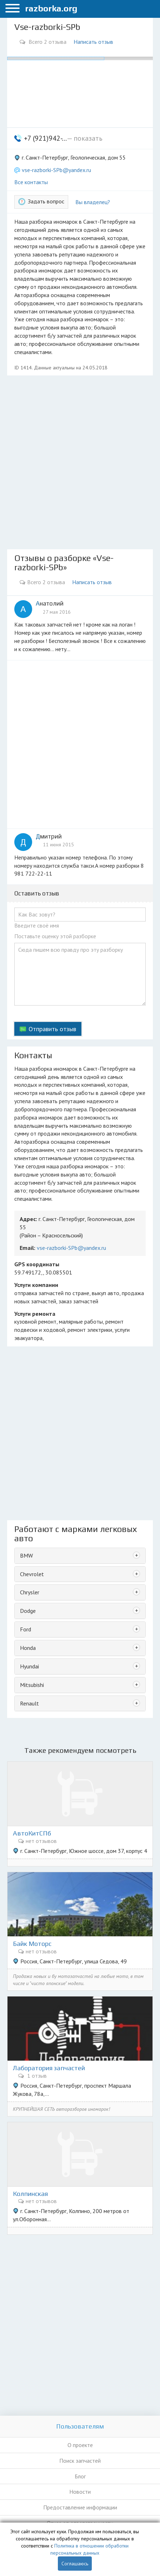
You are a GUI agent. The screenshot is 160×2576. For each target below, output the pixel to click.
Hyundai (29, 1666)
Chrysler (29, 1592)
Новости (80, 2491)
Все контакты (31, 182)
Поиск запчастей (80, 2460)
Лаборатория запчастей (49, 2068)
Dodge (28, 1610)
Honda (28, 1647)
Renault (29, 1703)
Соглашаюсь (74, 2563)
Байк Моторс (32, 1943)
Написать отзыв (93, 41)
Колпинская (30, 2193)
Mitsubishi (32, 1684)
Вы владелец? (92, 202)
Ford (25, 1629)
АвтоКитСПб (32, 1833)
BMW (26, 1555)
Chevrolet (32, 1574)
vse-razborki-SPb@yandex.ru (56, 169)
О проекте (80, 2444)
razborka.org (51, 8)
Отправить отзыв (52, 1029)
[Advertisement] (80, 462)
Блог (80, 2476)
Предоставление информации (80, 2507)
